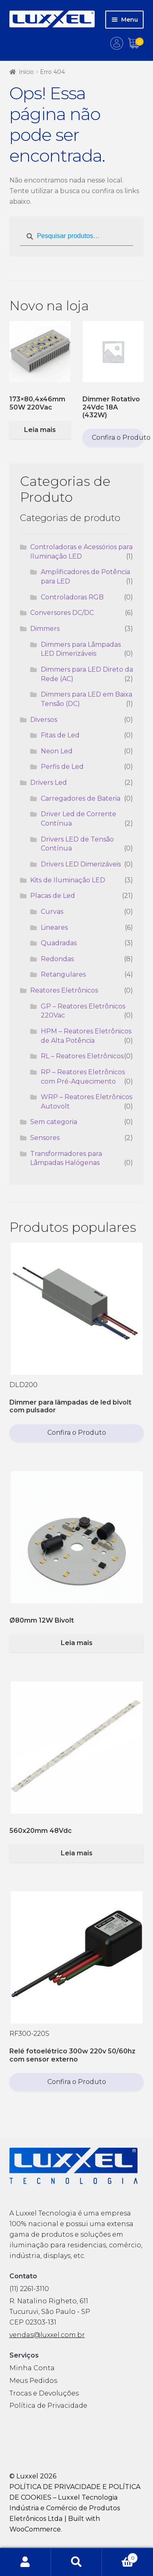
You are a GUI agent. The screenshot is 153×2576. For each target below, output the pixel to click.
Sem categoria (53, 1122)
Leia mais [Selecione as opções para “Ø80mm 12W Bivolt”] (77, 1643)
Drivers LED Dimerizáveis (81, 864)
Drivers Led (48, 782)
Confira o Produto (118, 437)
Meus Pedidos (33, 2381)
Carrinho (120, 2556)
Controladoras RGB (72, 597)
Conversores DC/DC (62, 613)
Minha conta (25, 2562)
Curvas (52, 911)
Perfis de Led (62, 766)
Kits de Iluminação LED (67, 880)
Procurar (76, 2562)
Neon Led (57, 751)
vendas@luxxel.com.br (47, 2335)
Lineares (54, 927)
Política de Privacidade (48, 2405)
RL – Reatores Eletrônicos (82, 1056)
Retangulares (63, 974)
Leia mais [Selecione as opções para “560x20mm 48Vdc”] (77, 1853)
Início (26, 72)
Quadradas (59, 943)
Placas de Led (52, 895)
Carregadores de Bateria (80, 798)
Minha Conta (32, 2368)
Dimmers (45, 628)
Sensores (45, 1138)
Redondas (57, 959)
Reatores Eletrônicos (64, 990)
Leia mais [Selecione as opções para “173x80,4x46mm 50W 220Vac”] (40, 430)
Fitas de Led (60, 735)
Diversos (43, 720)
